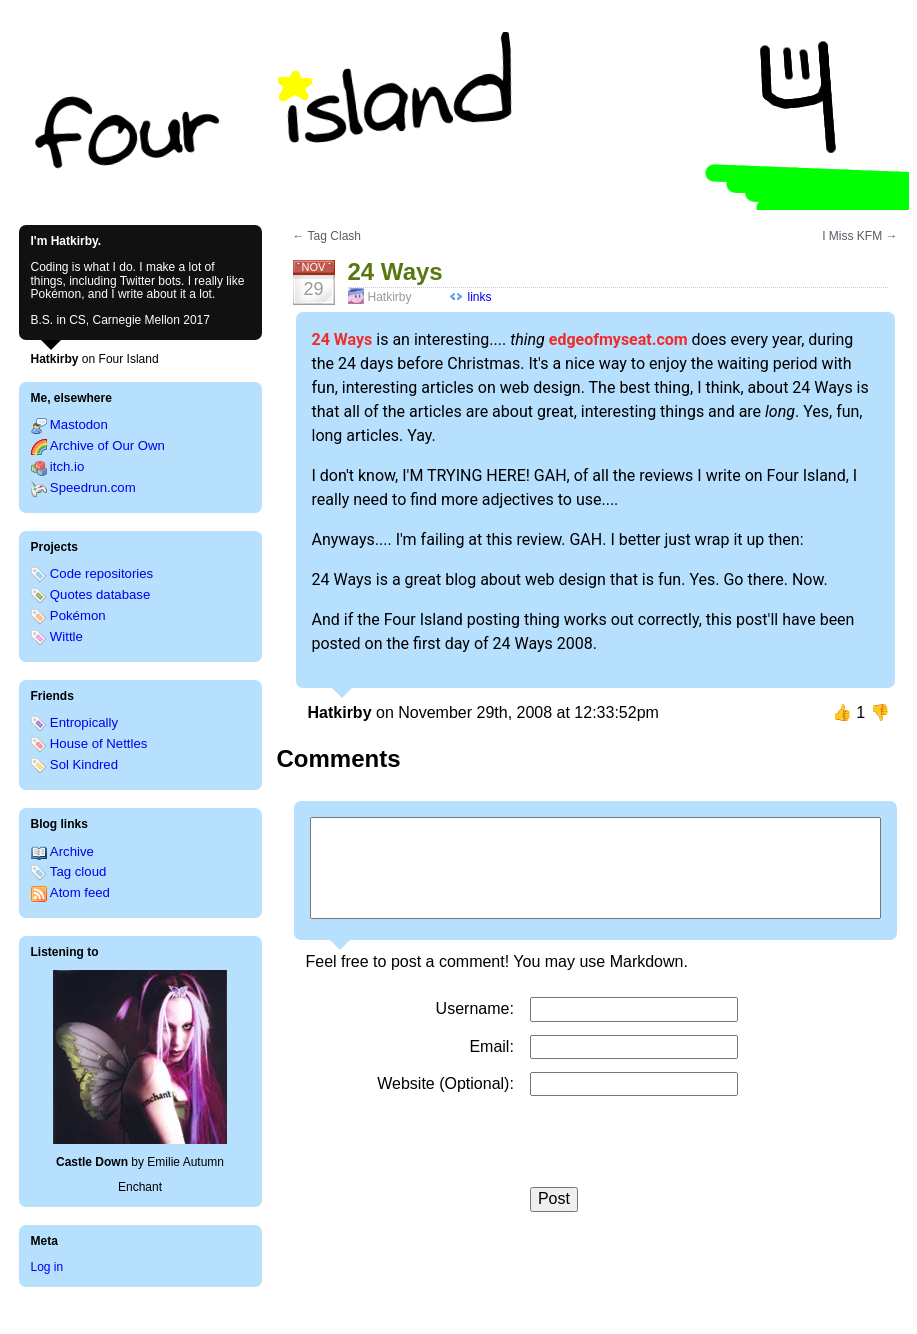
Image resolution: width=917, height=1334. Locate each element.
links (480, 297)
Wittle (66, 636)
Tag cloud (78, 871)
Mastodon (79, 424)
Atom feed (80, 892)
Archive (72, 851)
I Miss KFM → (859, 236)
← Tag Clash (327, 236)
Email (489, 1046)
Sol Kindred (84, 764)
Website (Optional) (443, 1083)
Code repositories (101, 573)
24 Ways (342, 339)
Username (473, 1008)
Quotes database (100, 594)
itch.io (67, 466)
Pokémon (78, 615)
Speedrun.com (93, 487)
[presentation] (682, 1148)
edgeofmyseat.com (618, 339)
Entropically (84, 722)
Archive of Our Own (107, 445)
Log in (47, 1267)
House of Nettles (99, 743)
